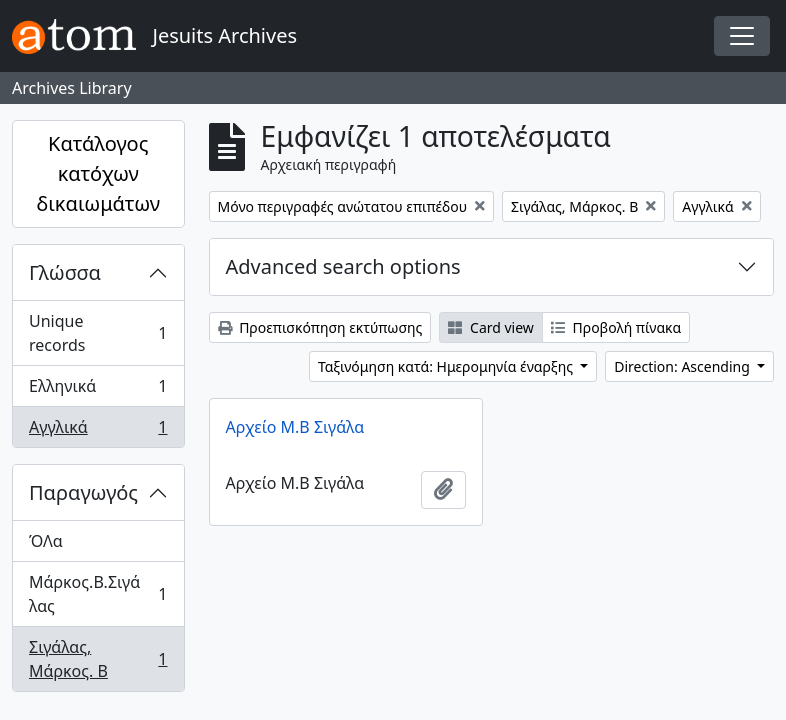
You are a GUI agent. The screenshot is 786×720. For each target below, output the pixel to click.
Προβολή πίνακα (616, 327)
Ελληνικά (98, 390)
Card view (490, 327)
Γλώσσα (65, 272)
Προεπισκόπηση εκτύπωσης (320, 327)
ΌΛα (46, 541)
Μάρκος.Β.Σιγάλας (98, 594)
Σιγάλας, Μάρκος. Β (98, 659)
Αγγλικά (98, 431)
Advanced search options (343, 266)
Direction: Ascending (683, 366)
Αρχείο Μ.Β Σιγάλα (295, 427)
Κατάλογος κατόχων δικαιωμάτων (98, 173)
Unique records (98, 333)
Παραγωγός (83, 492)
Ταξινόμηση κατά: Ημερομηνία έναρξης (447, 366)
